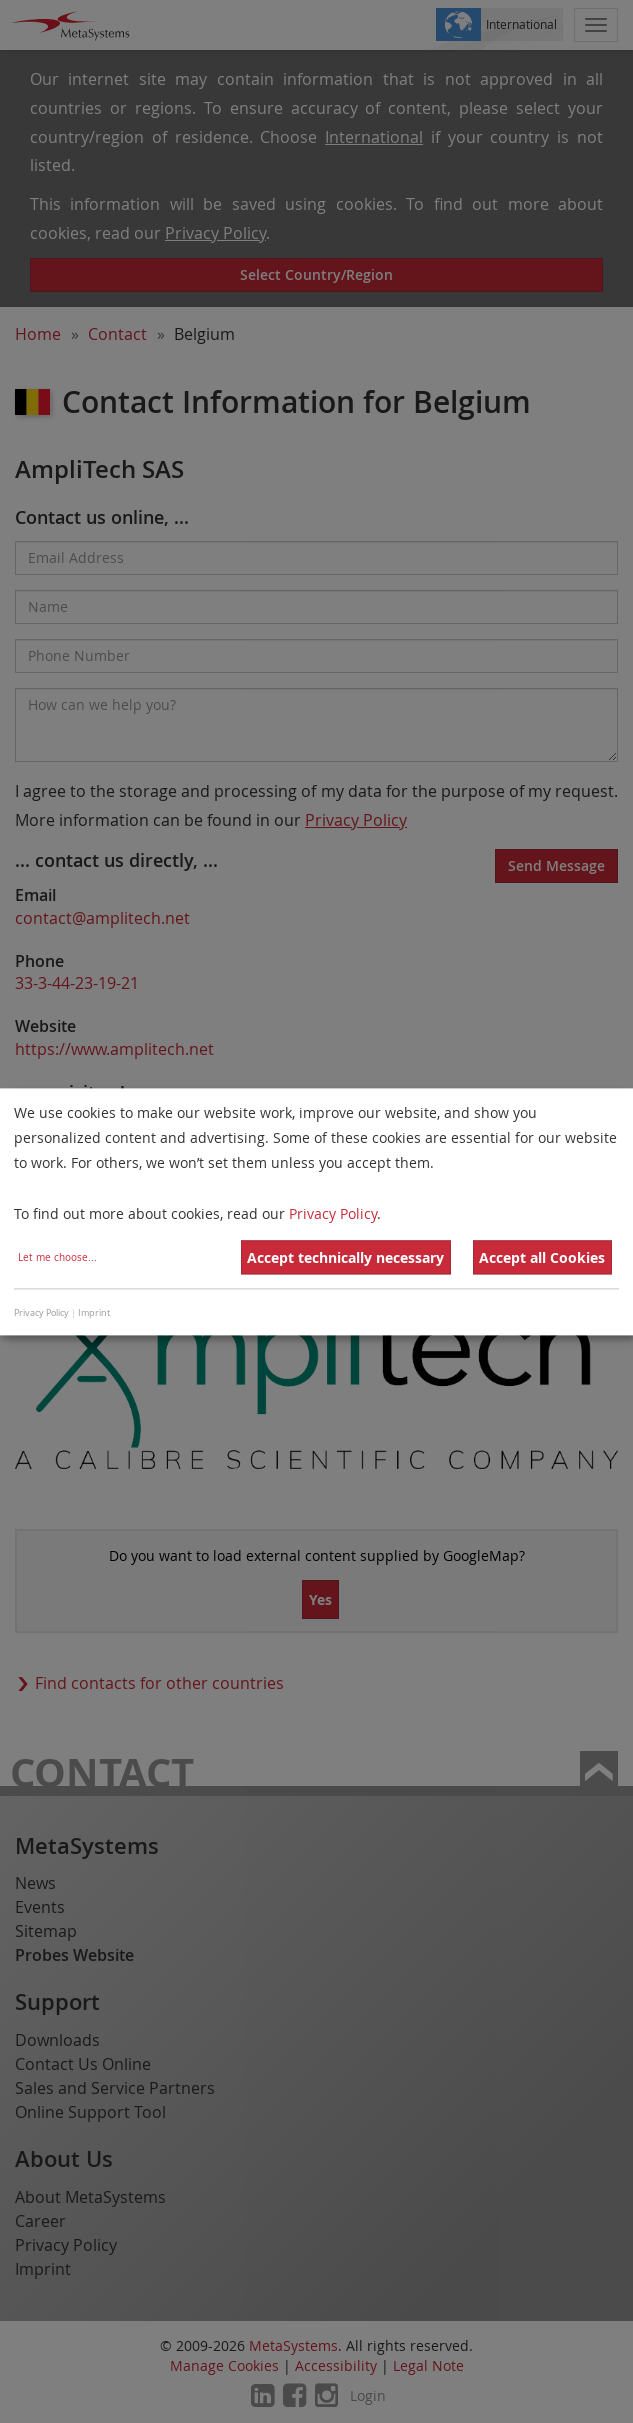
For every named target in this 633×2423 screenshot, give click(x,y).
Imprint (94, 1314)
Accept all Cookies (542, 1257)
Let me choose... (57, 1257)
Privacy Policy (333, 1213)
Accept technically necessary (345, 1257)
